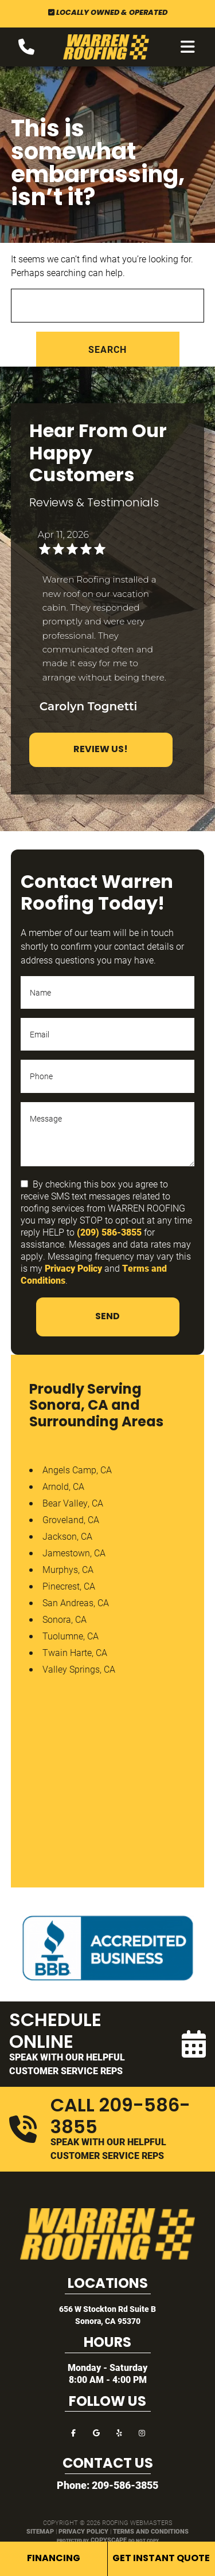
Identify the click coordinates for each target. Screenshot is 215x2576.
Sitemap (40, 2531)
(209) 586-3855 (109, 1232)
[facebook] (73, 2432)
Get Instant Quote (161, 2559)
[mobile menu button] (188, 47)
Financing (53, 2559)
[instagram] (142, 2432)
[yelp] (119, 2432)
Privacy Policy (73, 1268)
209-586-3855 (125, 2485)
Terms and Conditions (151, 2531)
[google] (96, 2432)
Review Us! (100, 750)
